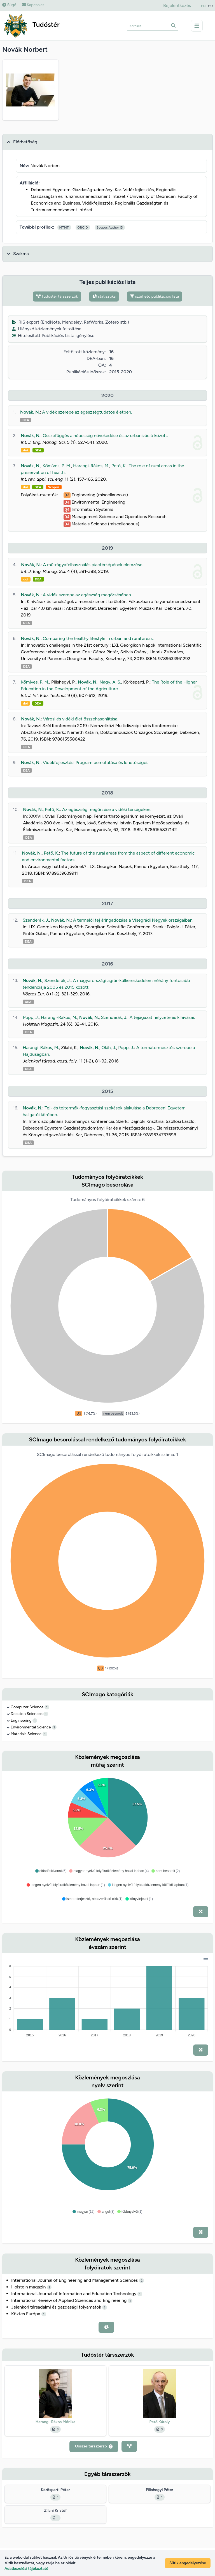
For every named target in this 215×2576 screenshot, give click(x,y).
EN (203, 6)
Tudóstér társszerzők (57, 296)
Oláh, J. (109, 1047)
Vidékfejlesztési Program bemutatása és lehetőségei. (95, 762)
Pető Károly (159, 2422)
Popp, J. (31, 1017)
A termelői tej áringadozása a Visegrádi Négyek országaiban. (133, 920)
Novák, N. (30, 412)
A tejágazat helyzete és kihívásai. (162, 1017)
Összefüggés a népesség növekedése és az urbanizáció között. (105, 435)
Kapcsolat (33, 5)
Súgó (9, 5)
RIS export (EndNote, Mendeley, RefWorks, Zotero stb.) (70, 322)
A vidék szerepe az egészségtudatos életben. (87, 412)
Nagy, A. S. (110, 682)
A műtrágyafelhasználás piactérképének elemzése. (93, 564)
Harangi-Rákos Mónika (56, 2422)
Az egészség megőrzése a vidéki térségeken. (106, 809)
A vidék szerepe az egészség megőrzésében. (87, 594)
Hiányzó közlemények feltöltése (46, 328)
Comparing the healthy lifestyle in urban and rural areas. (98, 638)
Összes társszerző (94, 2446)
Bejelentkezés (177, 5)
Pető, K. (119, 465)
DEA (25, 420)
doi (25, 450)
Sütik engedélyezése (187, 2563)
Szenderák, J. (36, 920)
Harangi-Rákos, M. (91, 465)
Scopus (53, 487)
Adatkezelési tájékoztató (26, 2568)
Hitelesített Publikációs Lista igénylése (53, 335)
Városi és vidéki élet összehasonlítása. (80, 719)
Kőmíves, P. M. (57, 465)
